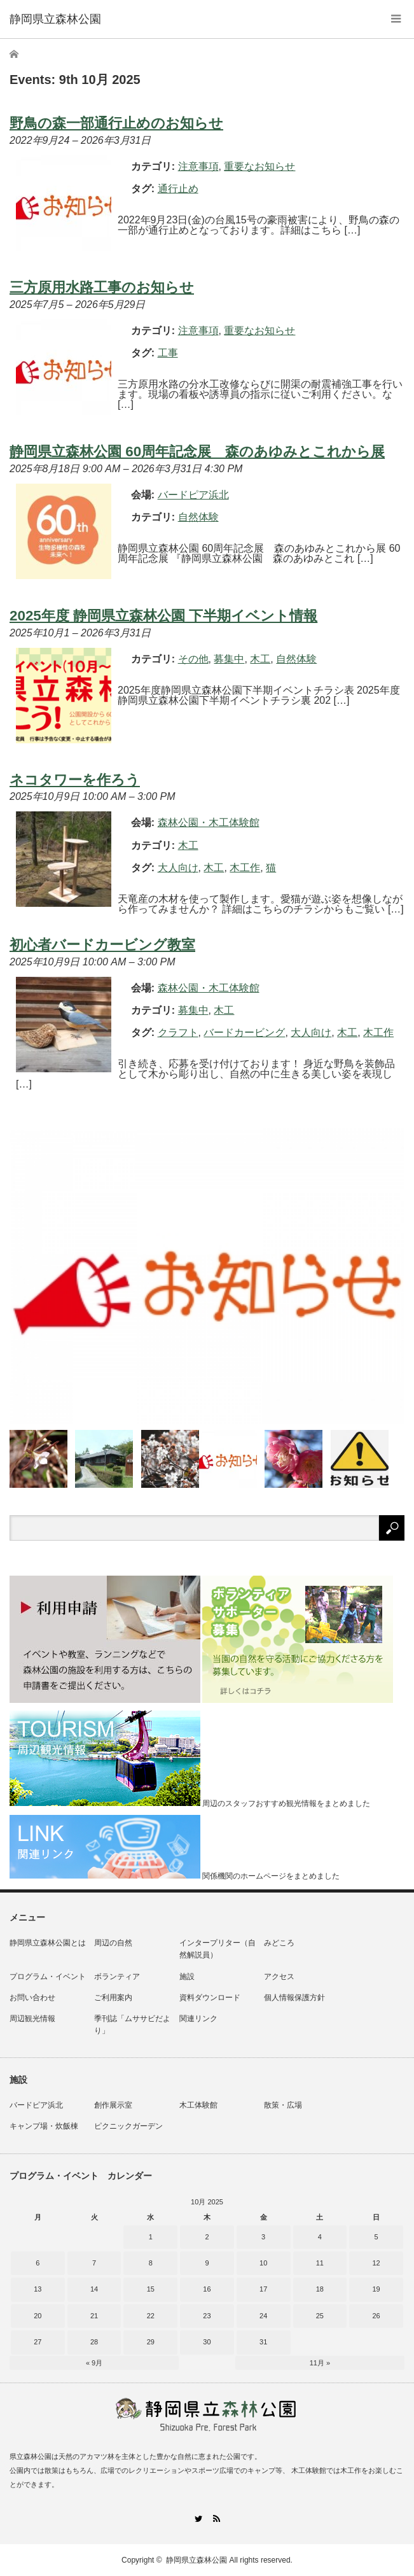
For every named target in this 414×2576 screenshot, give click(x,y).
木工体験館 (198, 2105)
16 (206, 2289)
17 (263, 2289)
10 (263, 2263)
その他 (193, 659)
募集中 (229, 659)
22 (151, 2316)
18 (320, 2289)
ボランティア (117, 1976)
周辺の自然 (113, 1942)
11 (320, 2263)
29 (151, 2342)
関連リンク (198, 2018)
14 (94, 2289)
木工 (260, 659)
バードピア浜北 (36, 2105)
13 (37, 2289)
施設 (187, 1976)
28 (94, 2342)
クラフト (178, 1032)
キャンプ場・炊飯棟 (44, 2126)
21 (94, 2316)
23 (206, 2316)
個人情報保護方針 (294, 1997)
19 (376, 2289)
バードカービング (244, 1032)
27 (37, 2342)
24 (263, 2316)
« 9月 (94, 2363)
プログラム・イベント (48, 1976)
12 (376, 2263)
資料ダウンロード (209, 1997)
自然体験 (198, 517)
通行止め (178, 188)
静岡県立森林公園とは (48, 1942)
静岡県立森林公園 (196, 2560)
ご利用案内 (113, 1997)
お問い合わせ (32, 1997)
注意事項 (198, 166)
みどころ (279, 1942)
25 (320, 2316)
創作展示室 (113, 2105)
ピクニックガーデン (128, 2126)
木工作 (245, 867)
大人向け (178, 867)
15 (151, 2289)
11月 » (320, 2363)
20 (37, 2316)
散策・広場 (283, 2105)
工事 (168, 352)
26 (376, 2316)
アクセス (279, 1976)
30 (206, 2342)
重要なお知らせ (259, 166)
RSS (216, 2518)
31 (263, 2342)
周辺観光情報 (32, 2018)
